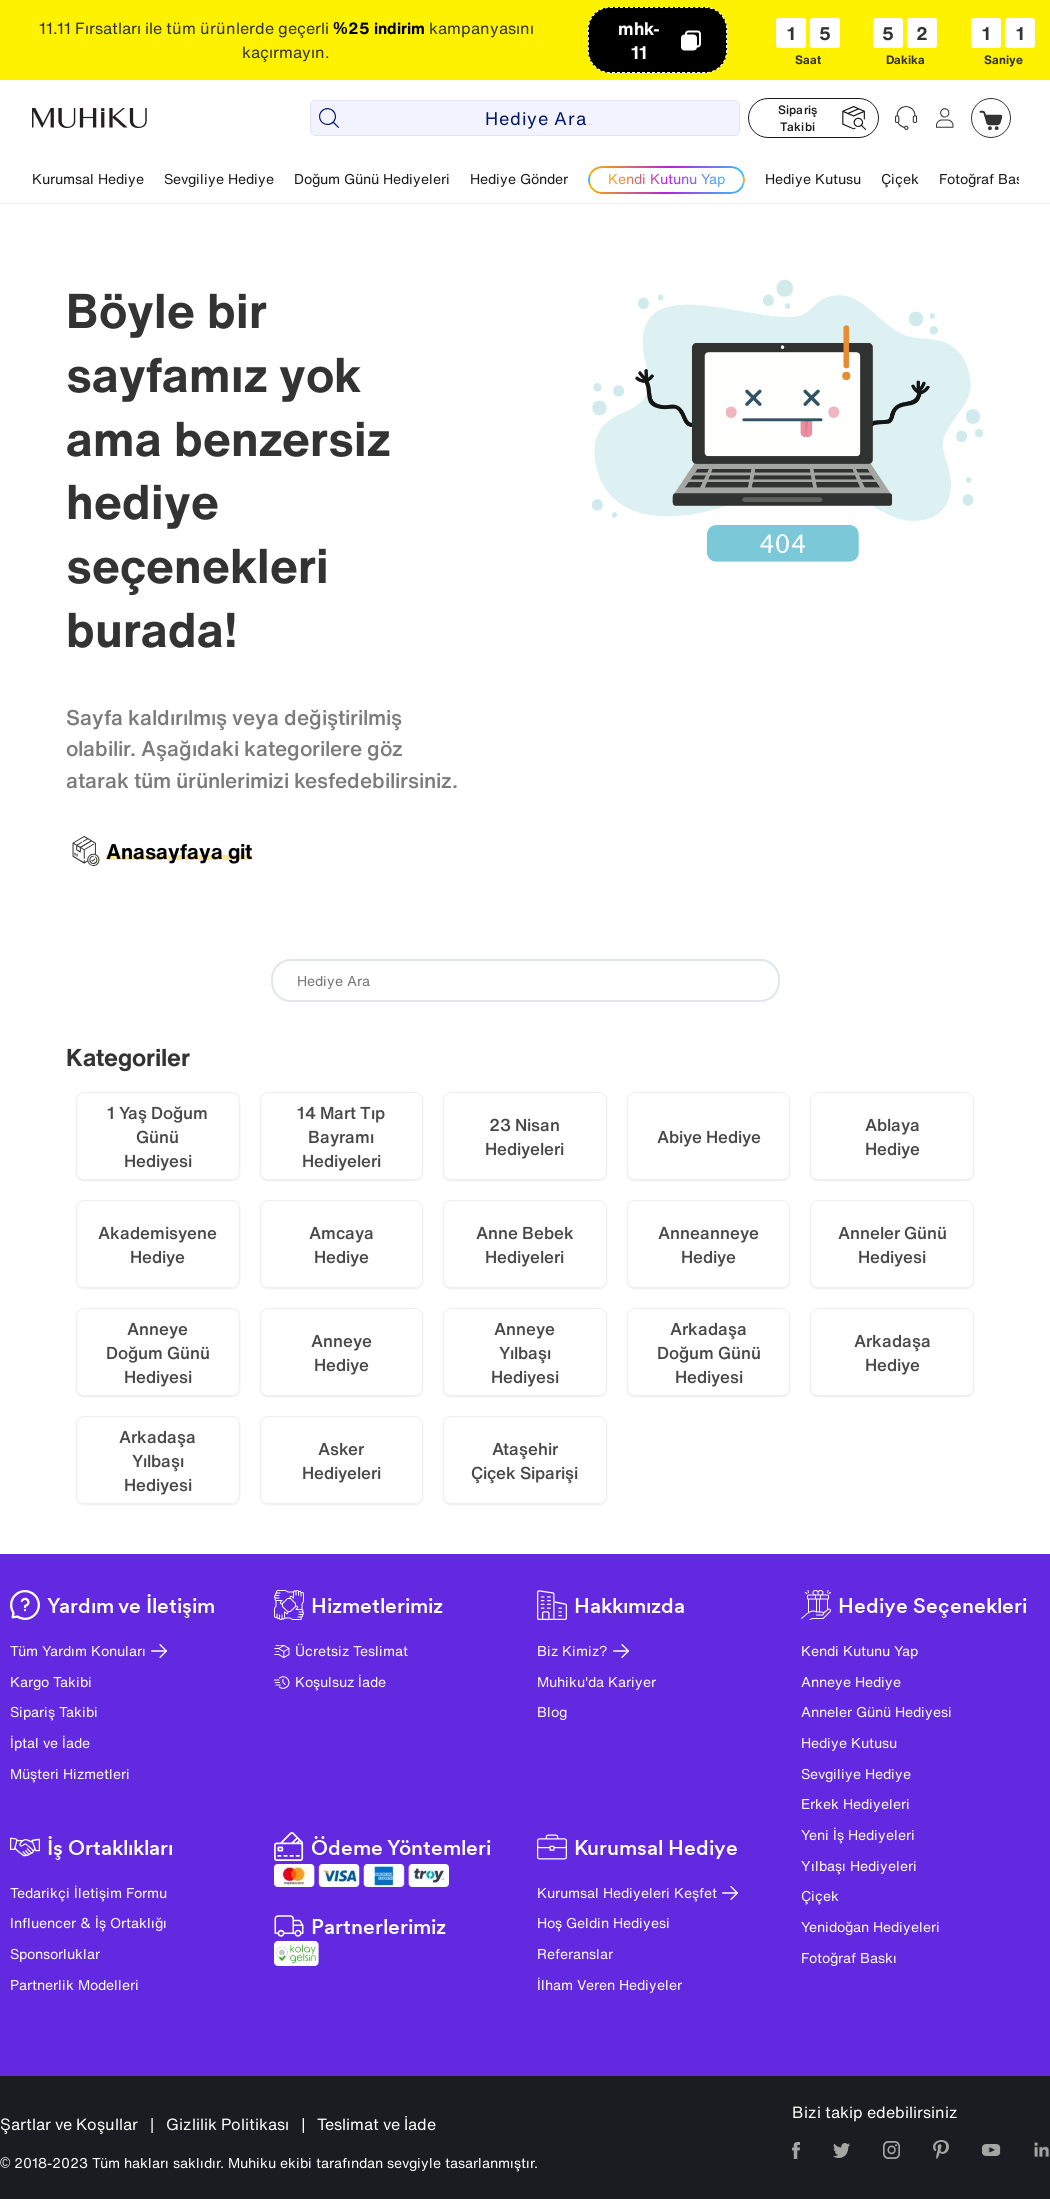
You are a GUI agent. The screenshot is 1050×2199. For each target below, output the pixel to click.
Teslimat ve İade (376, 2124)
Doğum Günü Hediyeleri (372, 178)
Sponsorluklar (55, 1953)
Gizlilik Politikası (227, 2124)
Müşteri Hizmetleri (70, 1773)
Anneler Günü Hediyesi (876, 1711)
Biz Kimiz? (583, 1650)
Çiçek (900, 178)
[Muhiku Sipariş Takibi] (813, 118)
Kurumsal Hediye (88, 178)
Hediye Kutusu (813, 178)
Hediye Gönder (519, 178)
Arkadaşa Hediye (892, 1352)
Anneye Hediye (341, 1352)
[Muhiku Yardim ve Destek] (907, 118)
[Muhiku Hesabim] (945, 118)
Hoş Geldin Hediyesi (603, 1922)
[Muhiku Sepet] (991, 118)
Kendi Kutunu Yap (859, 1650)
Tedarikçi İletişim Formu (88, 1892)
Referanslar (575, 1953)
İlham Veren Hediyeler (609, 1984)
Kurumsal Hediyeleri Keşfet (637, 1892)
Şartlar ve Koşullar (69, 2124)
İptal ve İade (50, 1742)
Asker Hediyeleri (341, 1460)
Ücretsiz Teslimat (341, 1650)
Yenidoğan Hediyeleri (870, 1926)
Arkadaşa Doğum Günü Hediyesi (709, 1352)
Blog (552, 1711)
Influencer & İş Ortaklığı (88, 1922)
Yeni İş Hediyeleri (858, 1834)
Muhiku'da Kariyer (596, 1681)
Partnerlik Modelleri (74, 1984)
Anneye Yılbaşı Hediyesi (525, 1352)
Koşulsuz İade (330, 1681)
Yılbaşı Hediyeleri (859, 1865)
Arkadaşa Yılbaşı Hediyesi (157, 1460)
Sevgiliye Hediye (219, 178)
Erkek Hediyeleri (855, 1803)
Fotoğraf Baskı (987, 178)
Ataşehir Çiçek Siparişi (524, 1460)
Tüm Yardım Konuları (88, 1650)
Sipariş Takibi (54, 1711)
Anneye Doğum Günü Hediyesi (158, 1352)
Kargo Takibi (51, 1681)
